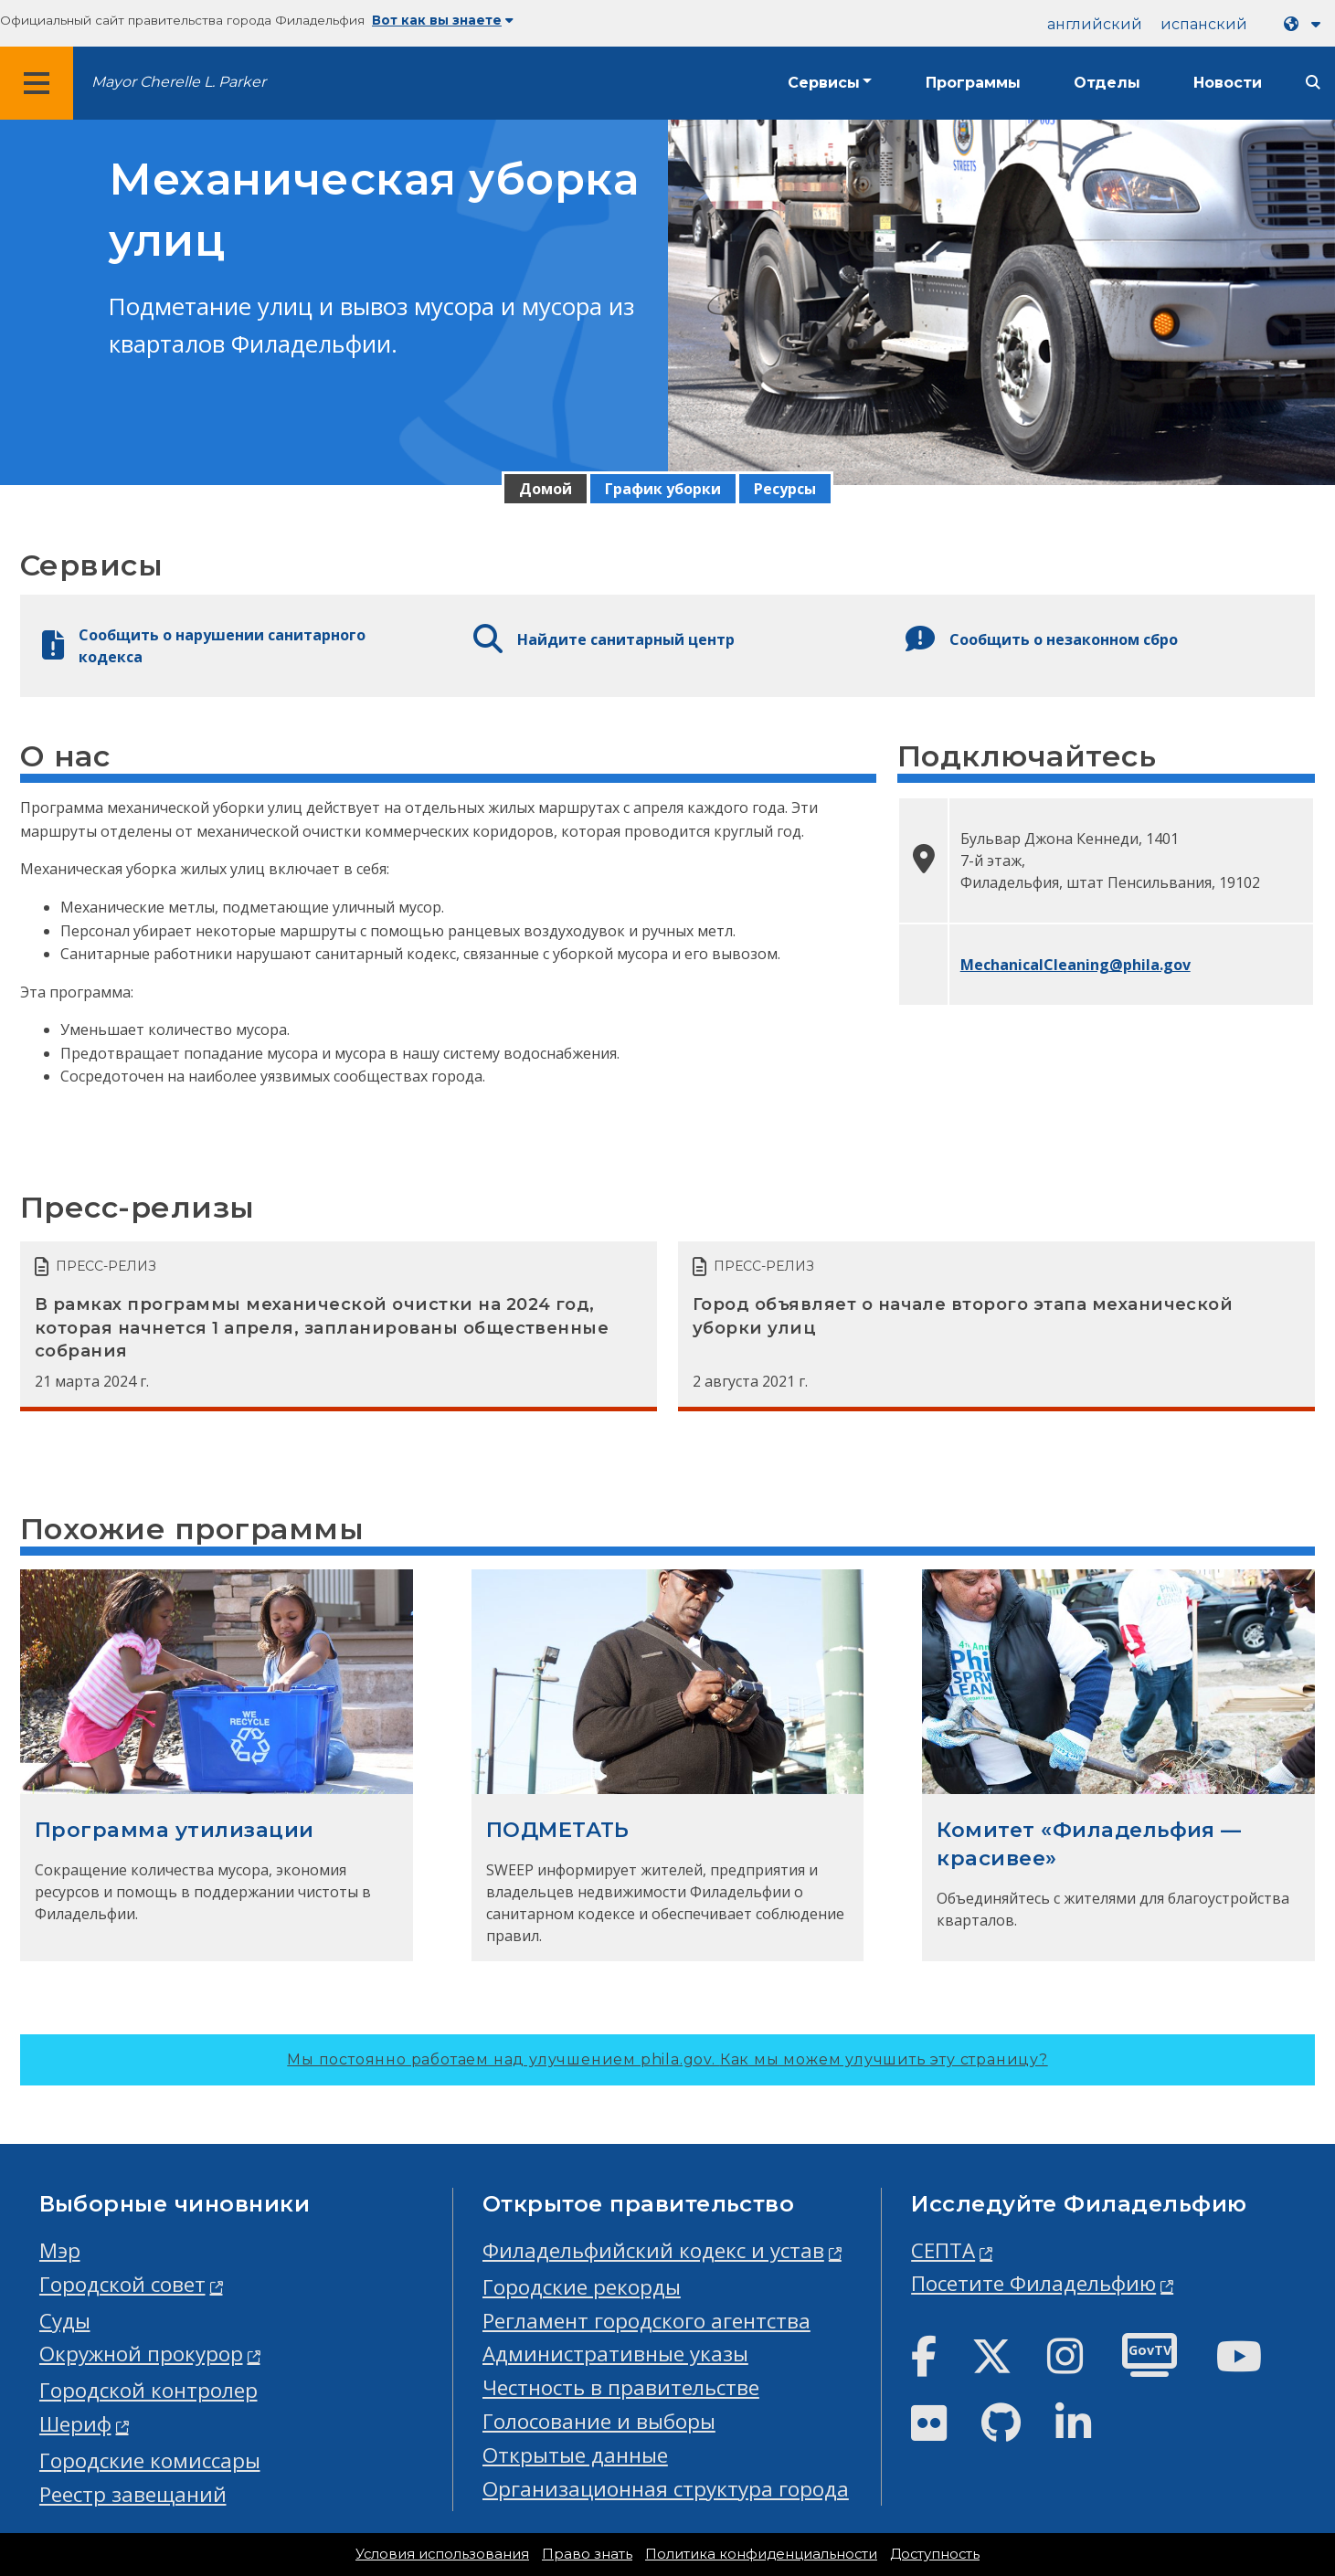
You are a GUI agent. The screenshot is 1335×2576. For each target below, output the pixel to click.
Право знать (587, 2554)
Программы (973, 82)
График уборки (663, 489)
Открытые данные (575, 2455)
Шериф (75, 2424)
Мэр (59, 2250)
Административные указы (615, 2353)
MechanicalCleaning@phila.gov (1075, 965)
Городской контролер (148, 2390)
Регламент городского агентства (646, 2321)
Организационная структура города (665, 2489)
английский (1094, 24)
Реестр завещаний (133, 2494)
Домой (545, 489)
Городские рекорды (581, 2287)
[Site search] (1313, 82)
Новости (1227, 82)
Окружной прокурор (141, 2353)
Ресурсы (785, 489)
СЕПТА (943, 2250)
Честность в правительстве (620, 2387)
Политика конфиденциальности (761, 2554)
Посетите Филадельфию (1033, 2283)
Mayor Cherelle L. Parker (178, 81)
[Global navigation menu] (36, 83)
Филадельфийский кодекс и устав (653, 2250)
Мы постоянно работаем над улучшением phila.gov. (667, 2059)
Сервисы (824, 82)
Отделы (1107, 82)
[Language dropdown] (1306, 24)
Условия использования (442, 2554)
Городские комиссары (149, 2460)
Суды (64, 2321)
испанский (1203, 24)
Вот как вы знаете (443, 20)
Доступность (935, 2554)
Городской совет (122, 2284)
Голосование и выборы (598, 2421)
